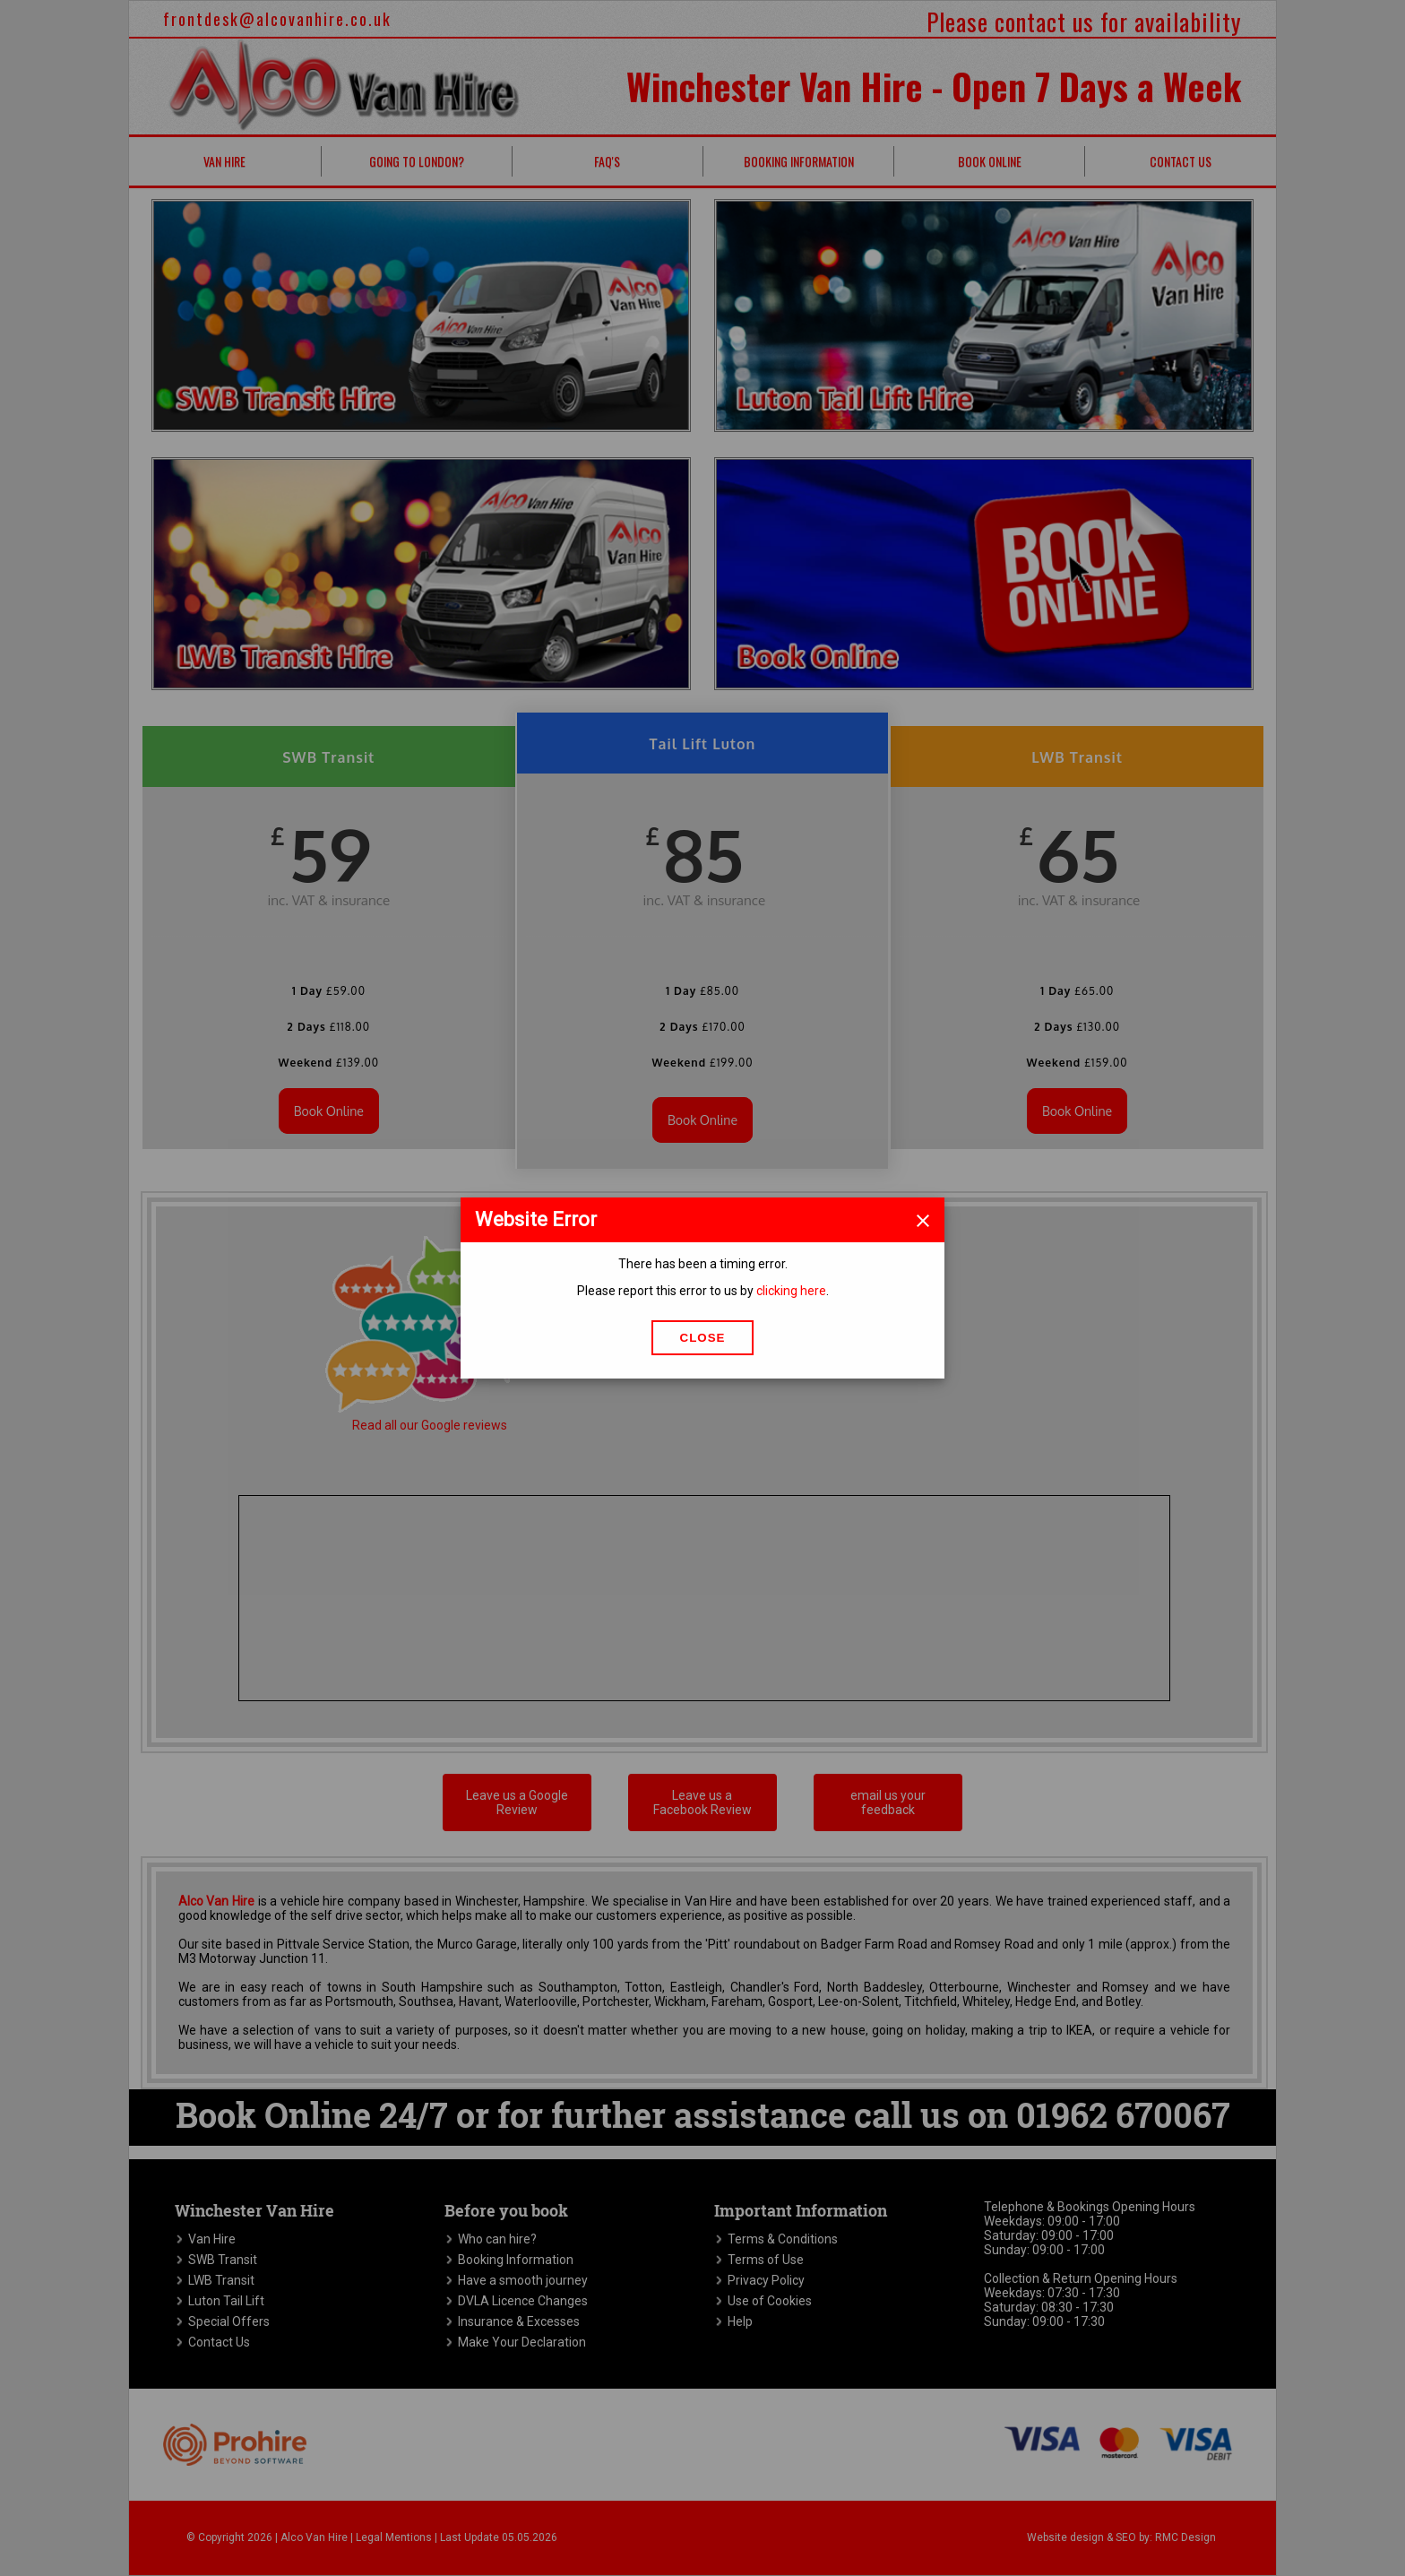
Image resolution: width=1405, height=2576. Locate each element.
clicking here (791, 1291)
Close (703, 1337)
